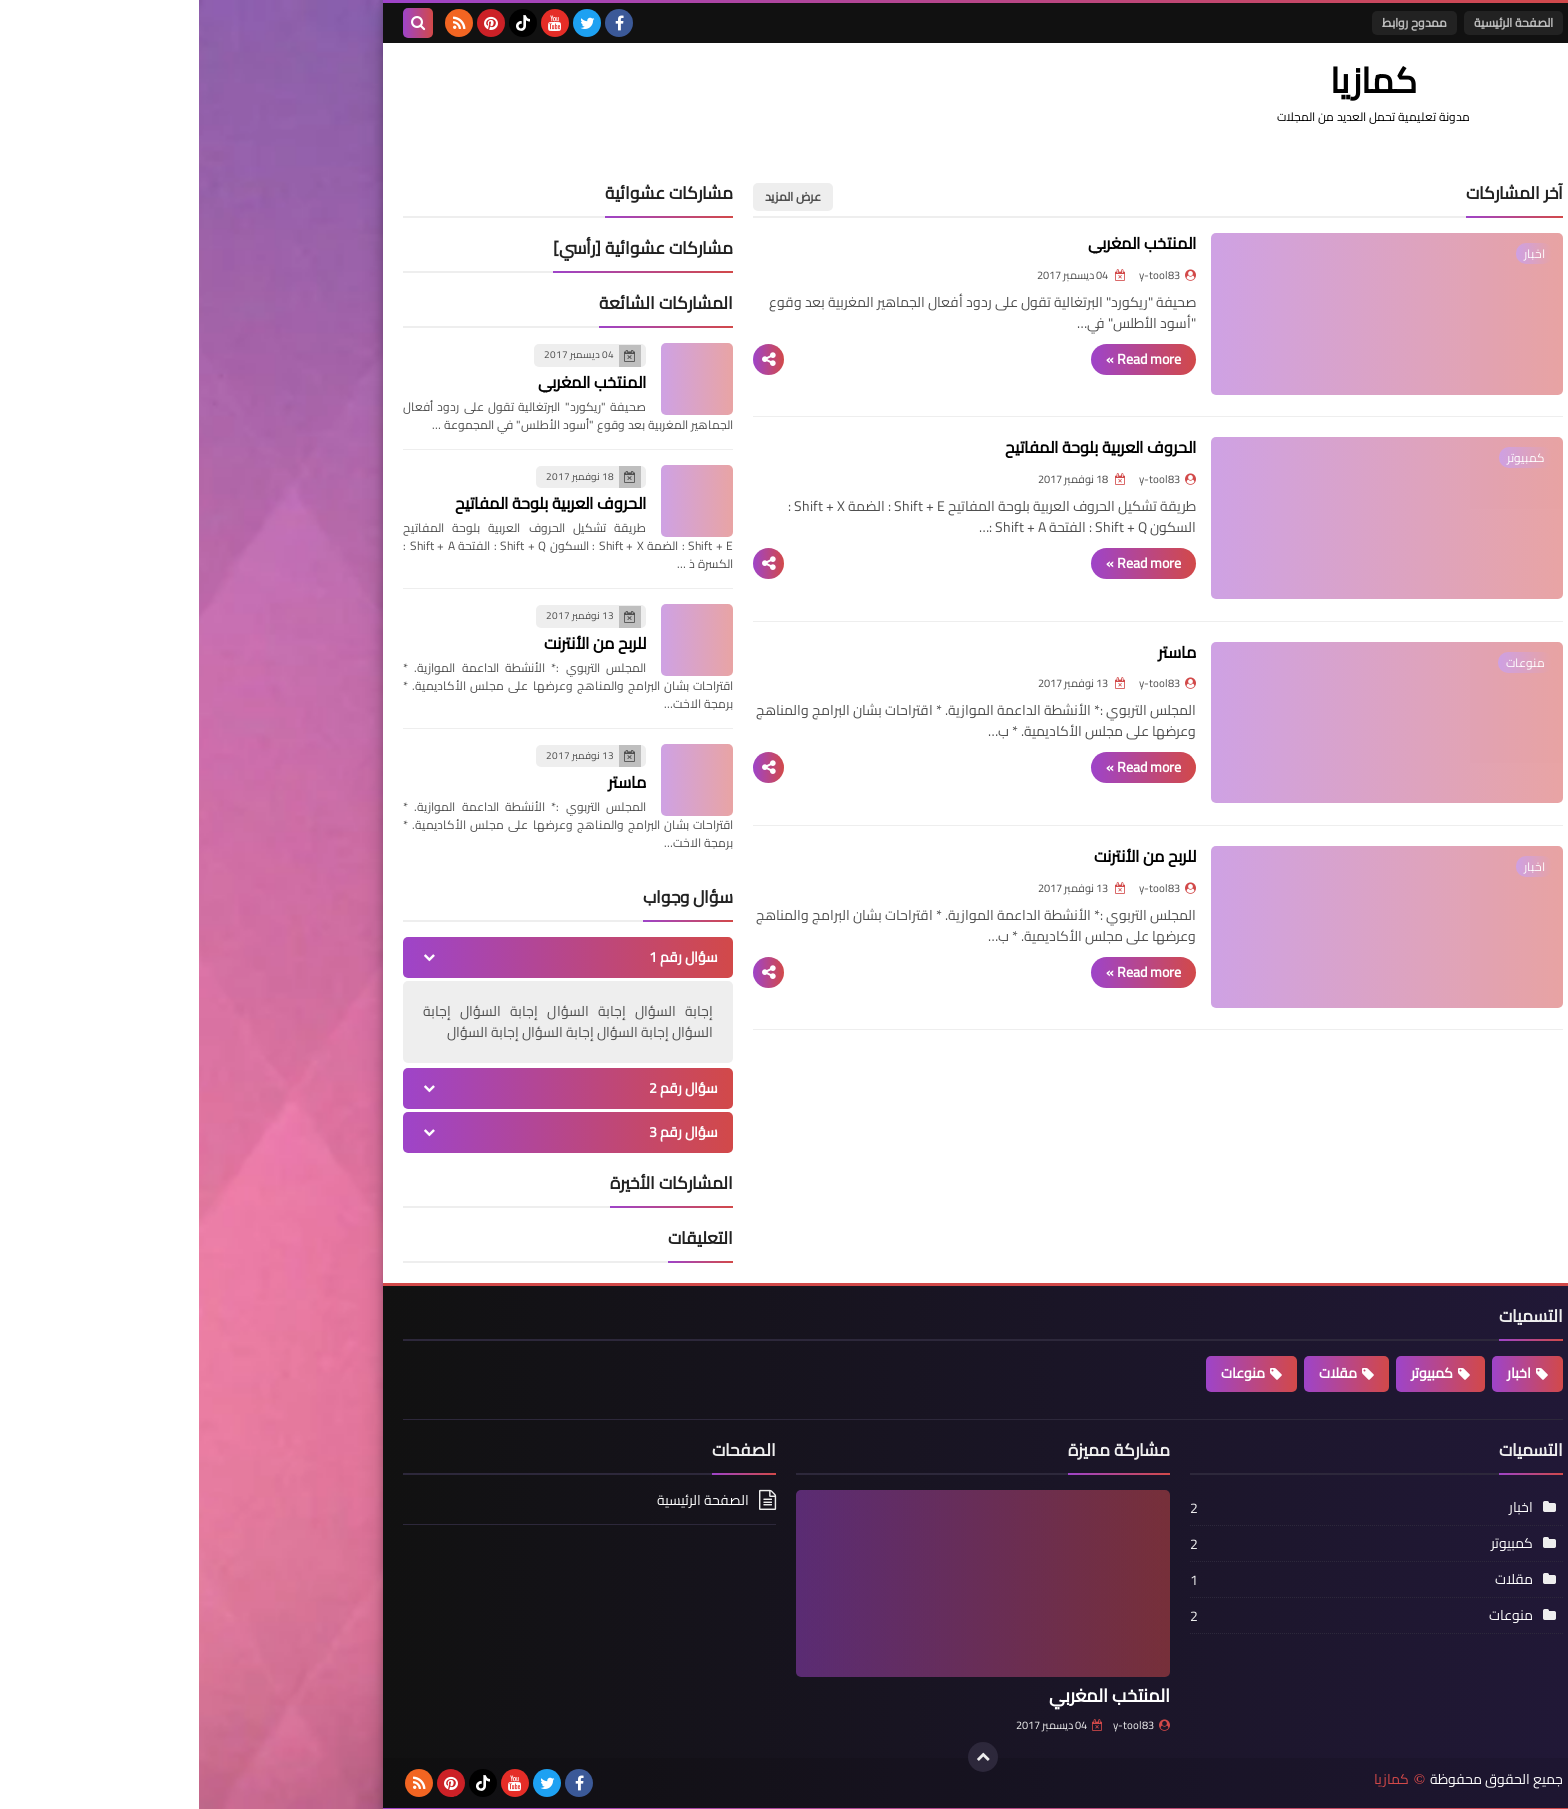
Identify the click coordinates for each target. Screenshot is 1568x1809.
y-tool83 (942, 1725)
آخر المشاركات (1315, 193)
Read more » (996, 357)
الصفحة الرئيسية (1314, 22)
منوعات (1044, 1373)
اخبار (1320, 1373)
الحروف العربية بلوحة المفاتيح (953, 464)
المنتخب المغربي (995, 243)
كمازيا (1192, 1777)
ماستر (1030, 685)
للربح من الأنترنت (998, 906)
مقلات (1139, 1373)
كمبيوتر (1233, 1373)
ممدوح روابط (1215, 22)
